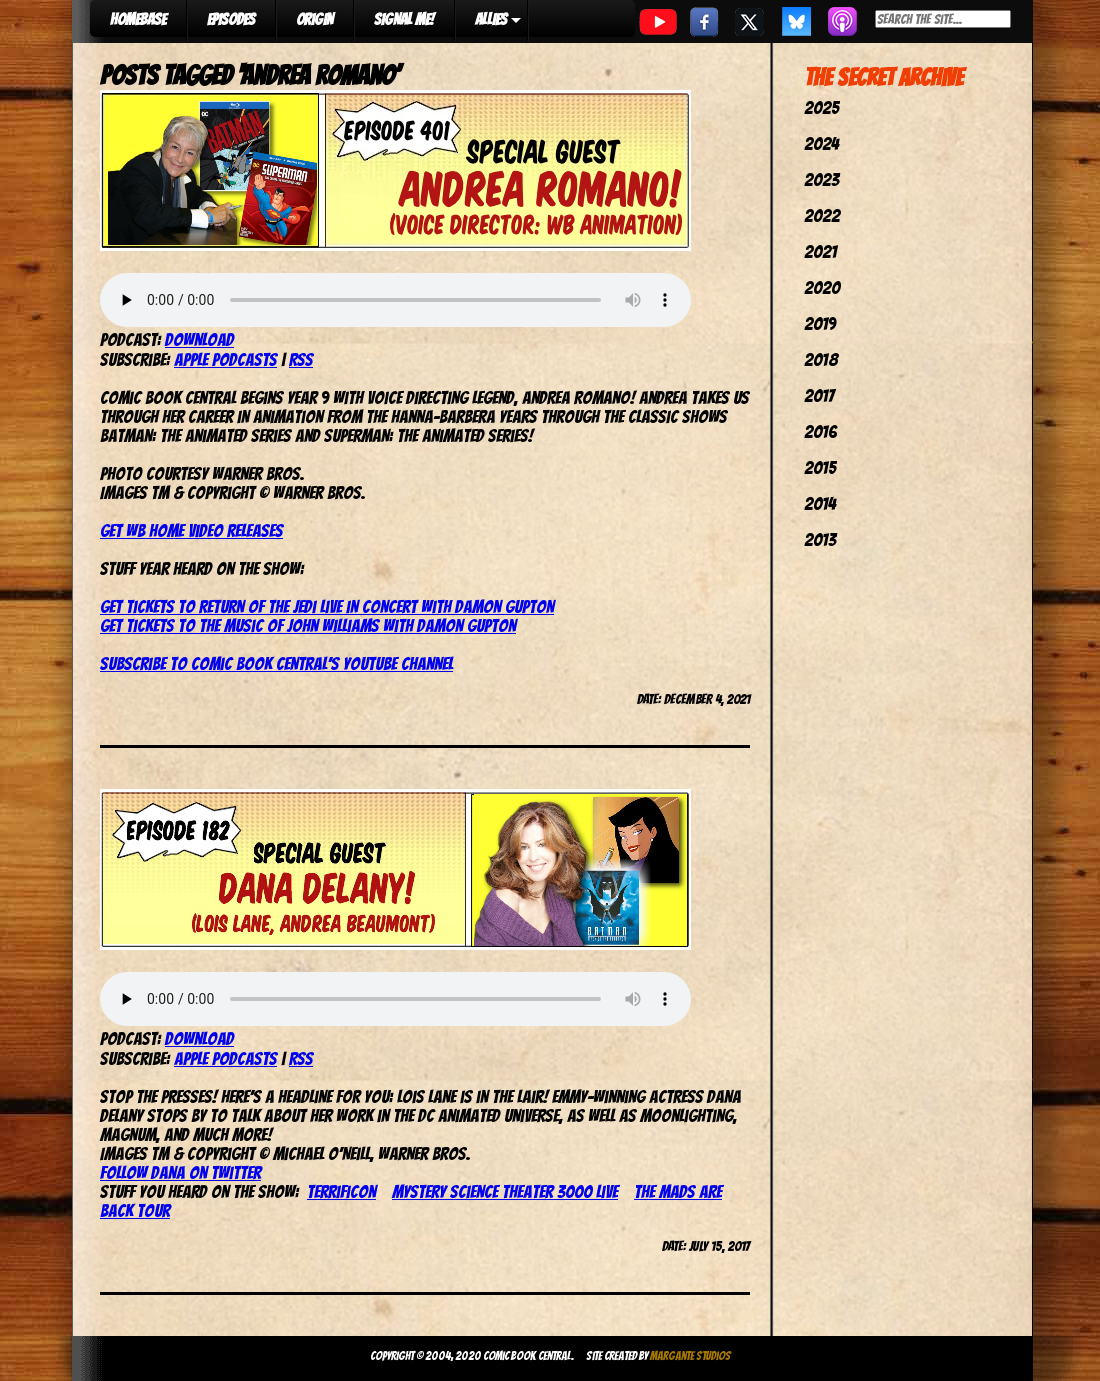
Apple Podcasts (225, 359)
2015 (820, 467)
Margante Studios (690, 1355)
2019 (820, 323)
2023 (821, 179)
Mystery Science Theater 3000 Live (505, 1191)
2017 (819, 395)
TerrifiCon (341, 1191)
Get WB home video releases (191, 530)
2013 (820, 539)
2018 (821, 359)
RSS (301, 359)
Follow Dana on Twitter (180, 1172)
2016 (820, 431)
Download (199, 339)
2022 (822, 215)
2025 (821, 107)
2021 (820, 251)
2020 (822, 287)
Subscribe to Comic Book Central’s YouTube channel (276, 663)
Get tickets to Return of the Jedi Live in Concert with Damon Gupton (327, 606)
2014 (820, 503)
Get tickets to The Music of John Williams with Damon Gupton (308, 625)
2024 (821, 143)
